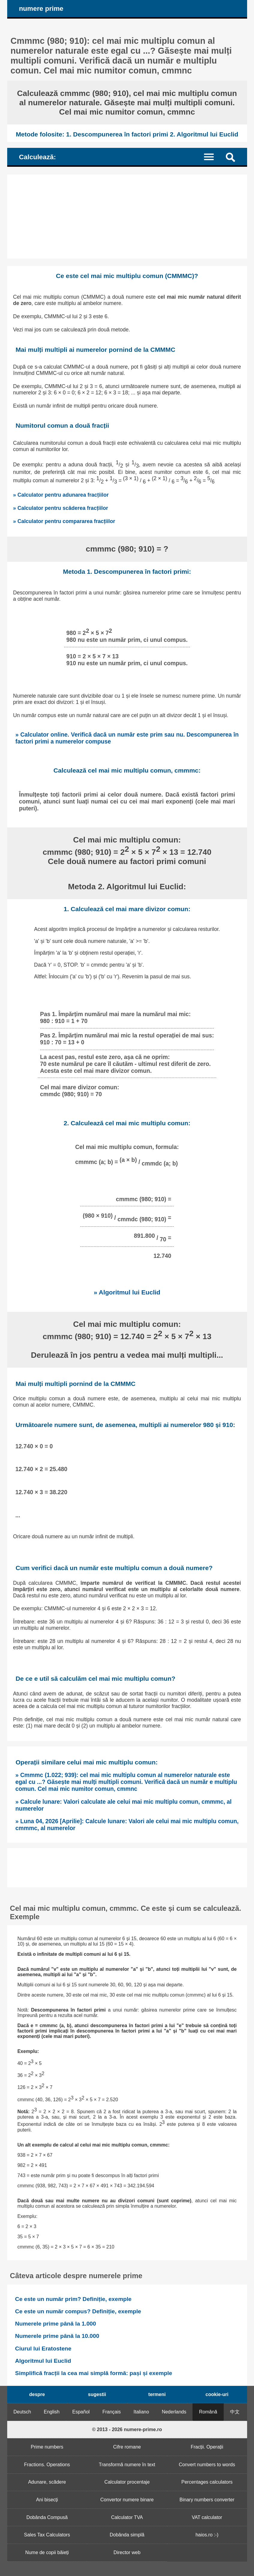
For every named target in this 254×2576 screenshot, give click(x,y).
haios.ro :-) (207, 2534)
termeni (157, 2394)
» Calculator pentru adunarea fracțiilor (61, 495)
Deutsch (22, 2411)
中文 (235, 2411)
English (51, 2411)
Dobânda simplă (127, 2534)
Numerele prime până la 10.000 (57, 2336)
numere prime (41, 8)
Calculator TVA (127, 2517)
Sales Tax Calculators (47, 2534)
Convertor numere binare (127, 2499)
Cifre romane (127, 2446)
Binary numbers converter (207, 2499)
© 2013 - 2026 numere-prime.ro (127, 2429)
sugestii (97, 2394)
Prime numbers (47, 2446)
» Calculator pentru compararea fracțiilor (64, 521)
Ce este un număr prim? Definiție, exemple (73, 2299)
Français (111, 2411)
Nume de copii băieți (47, 2552)
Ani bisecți (47, 2499)
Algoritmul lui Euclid (43, 2361)
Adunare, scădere (47, 2482)
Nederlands (174, 2411)
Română (208, 2411)
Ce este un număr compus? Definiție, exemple (78, 2311)
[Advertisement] (127, 217)
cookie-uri (216, 2394)
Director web (127, 2552)
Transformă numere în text (127, 2464)
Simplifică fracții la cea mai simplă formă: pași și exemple (93, 2373)
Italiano (141, 2411)
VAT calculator (207, 2517)
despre (37, 2394)
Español (81, 2411)
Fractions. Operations (47, 2464)
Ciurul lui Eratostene (43, 2348)
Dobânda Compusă (47, 2517)
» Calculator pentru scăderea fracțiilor (60, 508)
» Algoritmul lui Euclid (127, 1292)
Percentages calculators (207, 2482)
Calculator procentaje (127, 2482)
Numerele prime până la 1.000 (55, 2323)
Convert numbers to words (207, 2464)
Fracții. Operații (207, 2446)
